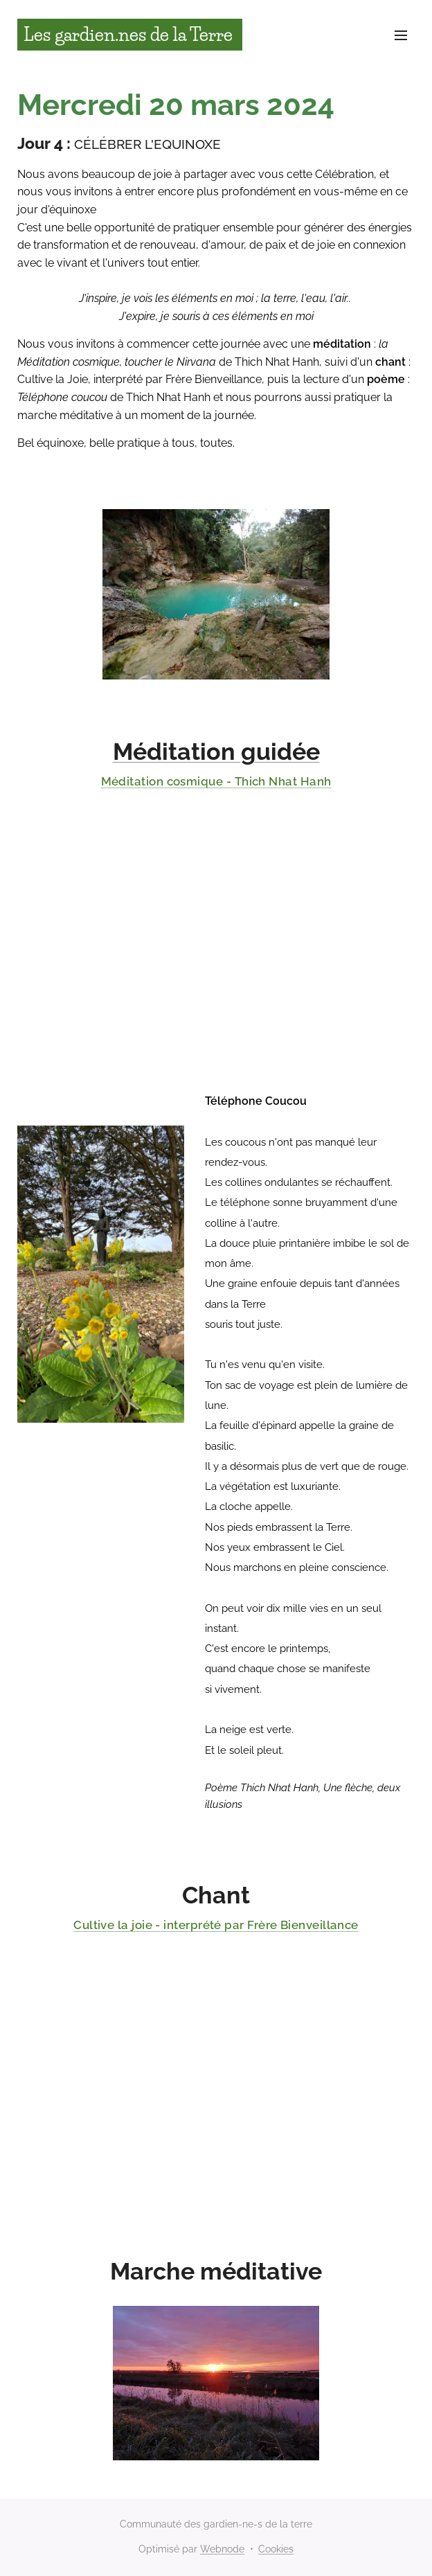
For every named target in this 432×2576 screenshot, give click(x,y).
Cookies (276, 2549)
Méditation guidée (216, 751)
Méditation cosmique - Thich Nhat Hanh (216, 781)
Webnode (222, 2549)
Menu (401, 35)
